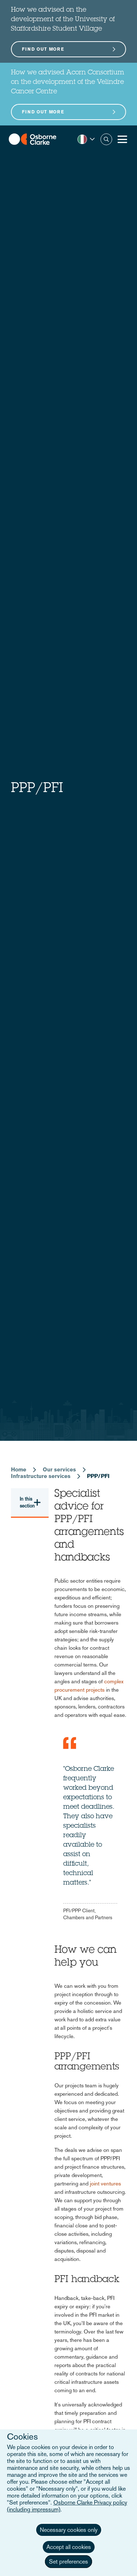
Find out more (43, 49)
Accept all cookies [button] (68, 2547)
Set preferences (68, 2561)
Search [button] (106, 139)
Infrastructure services (41, 1476)
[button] (86, 139)
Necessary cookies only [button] (69, 2529)
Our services (59, 1469)
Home (18, 1469)
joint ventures (105, 2183)
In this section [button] (27, 1502)
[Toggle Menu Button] (122, 139)
